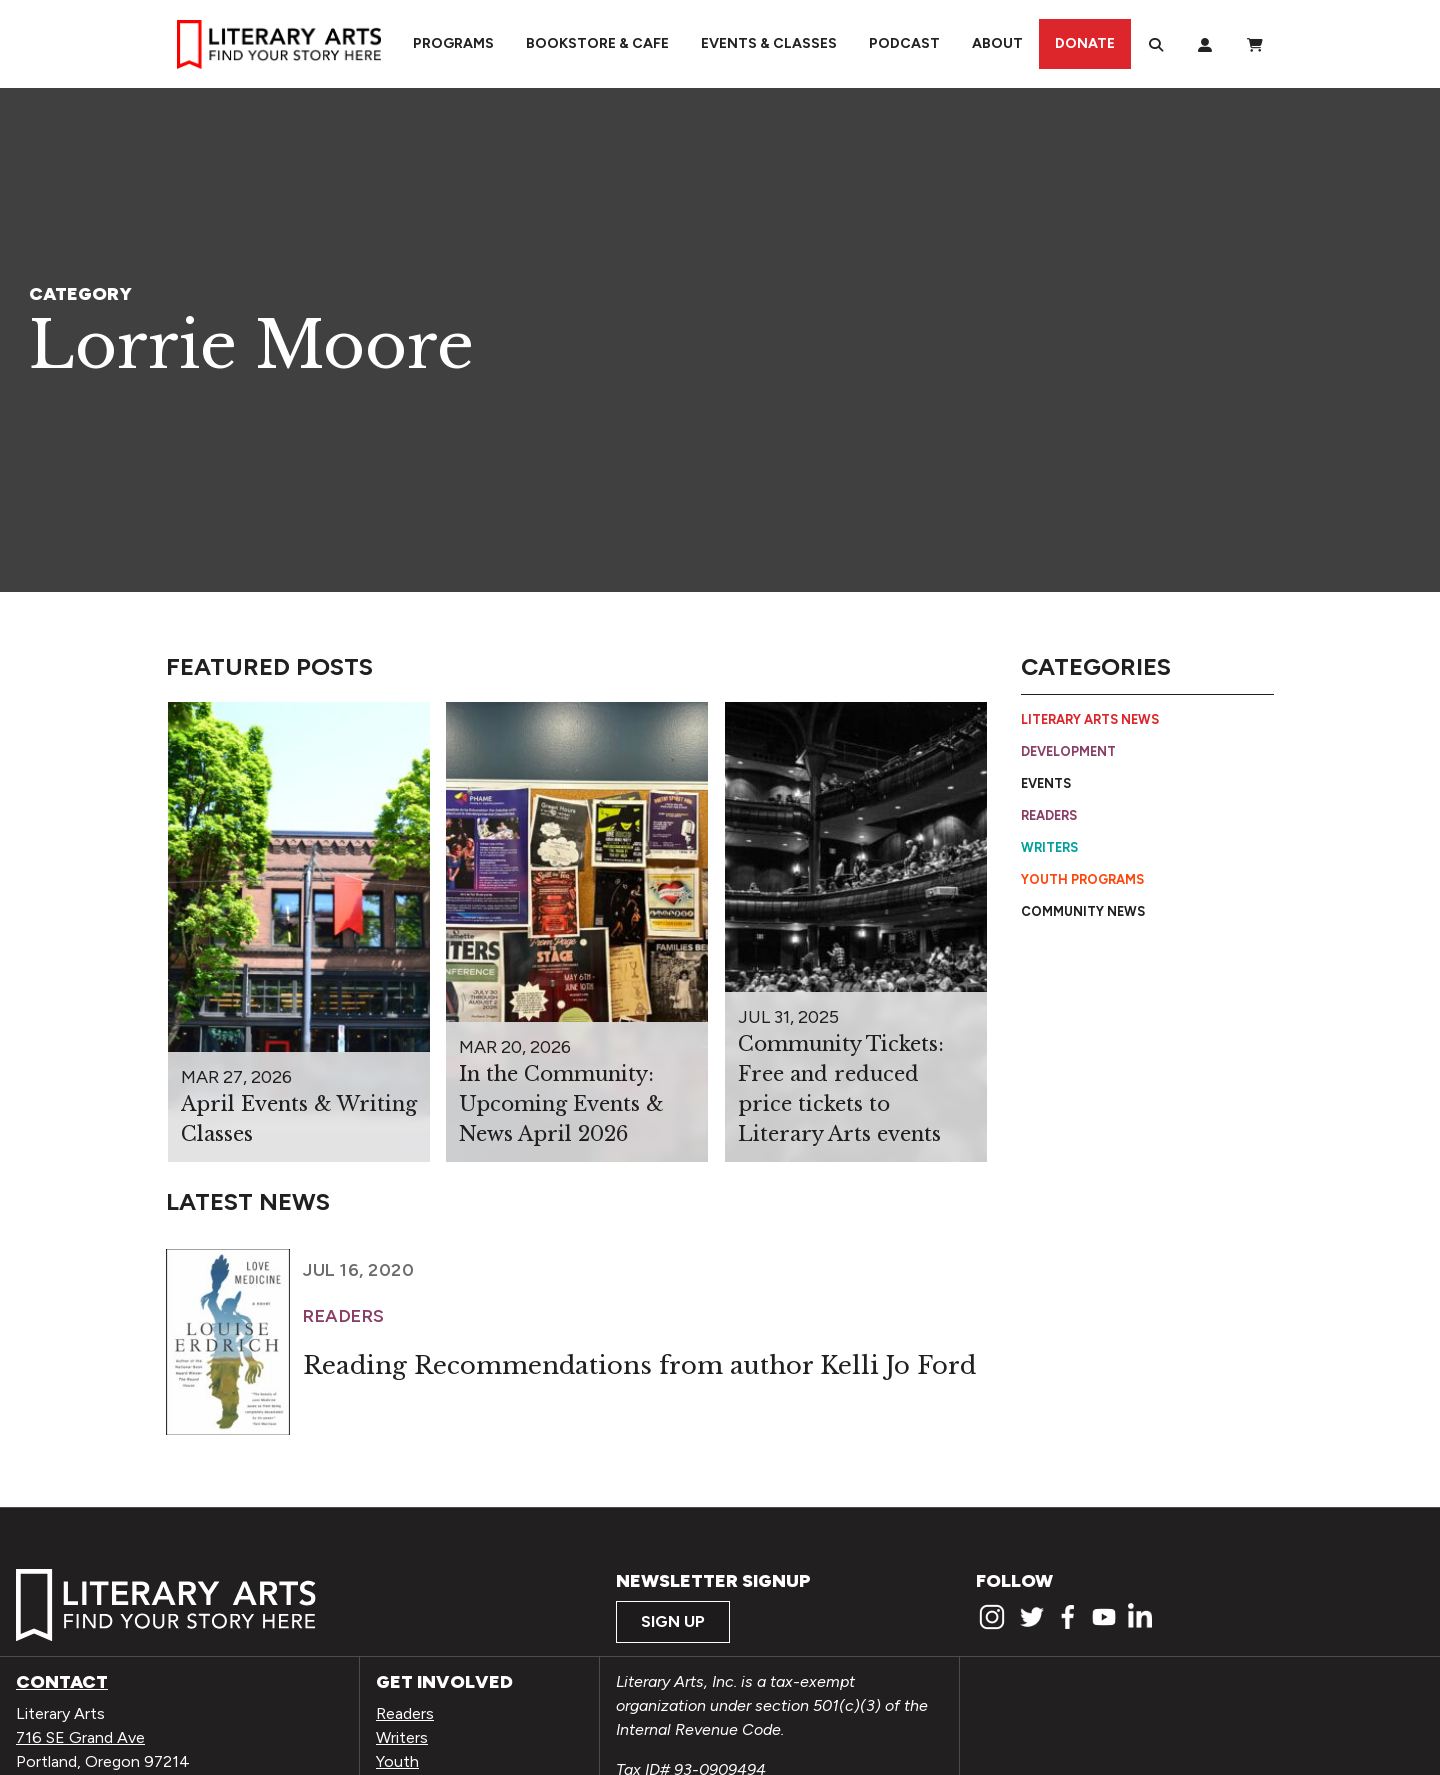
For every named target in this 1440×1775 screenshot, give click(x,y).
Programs (453, 43)
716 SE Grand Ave (80, 1737)
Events (1046, 783)
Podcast (904, 43)
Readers (1049, 815)
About (997, 43)
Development (1068, 751)
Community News (1083, 911)
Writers (1049, 847)
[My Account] (1205, 44)
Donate (1085, 43)
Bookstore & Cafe (597, 43)
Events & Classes (769, 43)
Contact (62, 1682)
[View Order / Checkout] (1255, 44)
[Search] (1156, 44)
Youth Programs (1082, 879)
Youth (397, 1761)
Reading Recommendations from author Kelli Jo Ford (639, 1365)
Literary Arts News (1090, 719)
